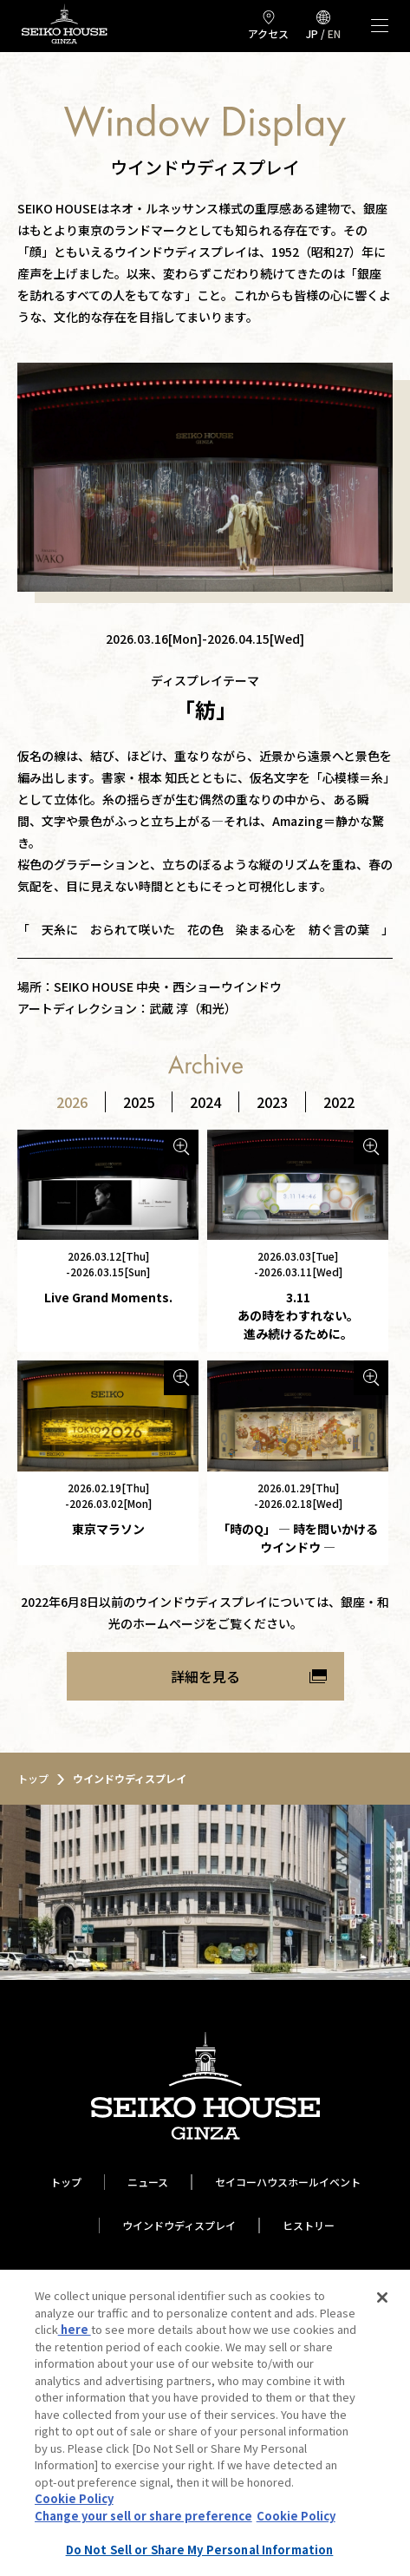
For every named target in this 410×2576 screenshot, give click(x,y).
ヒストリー (309, 2225)
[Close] (382, 2297)
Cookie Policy (74, 2498)
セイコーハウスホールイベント (288, 2181)
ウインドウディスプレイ (179, 2225)
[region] (205, 2423)
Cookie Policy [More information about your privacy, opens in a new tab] (296, 2515)
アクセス (268, 33)
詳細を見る (205, 1676)
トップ (65, 2181)
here (74, 2329)
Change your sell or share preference (143, 2515)
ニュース (147, 2181)
